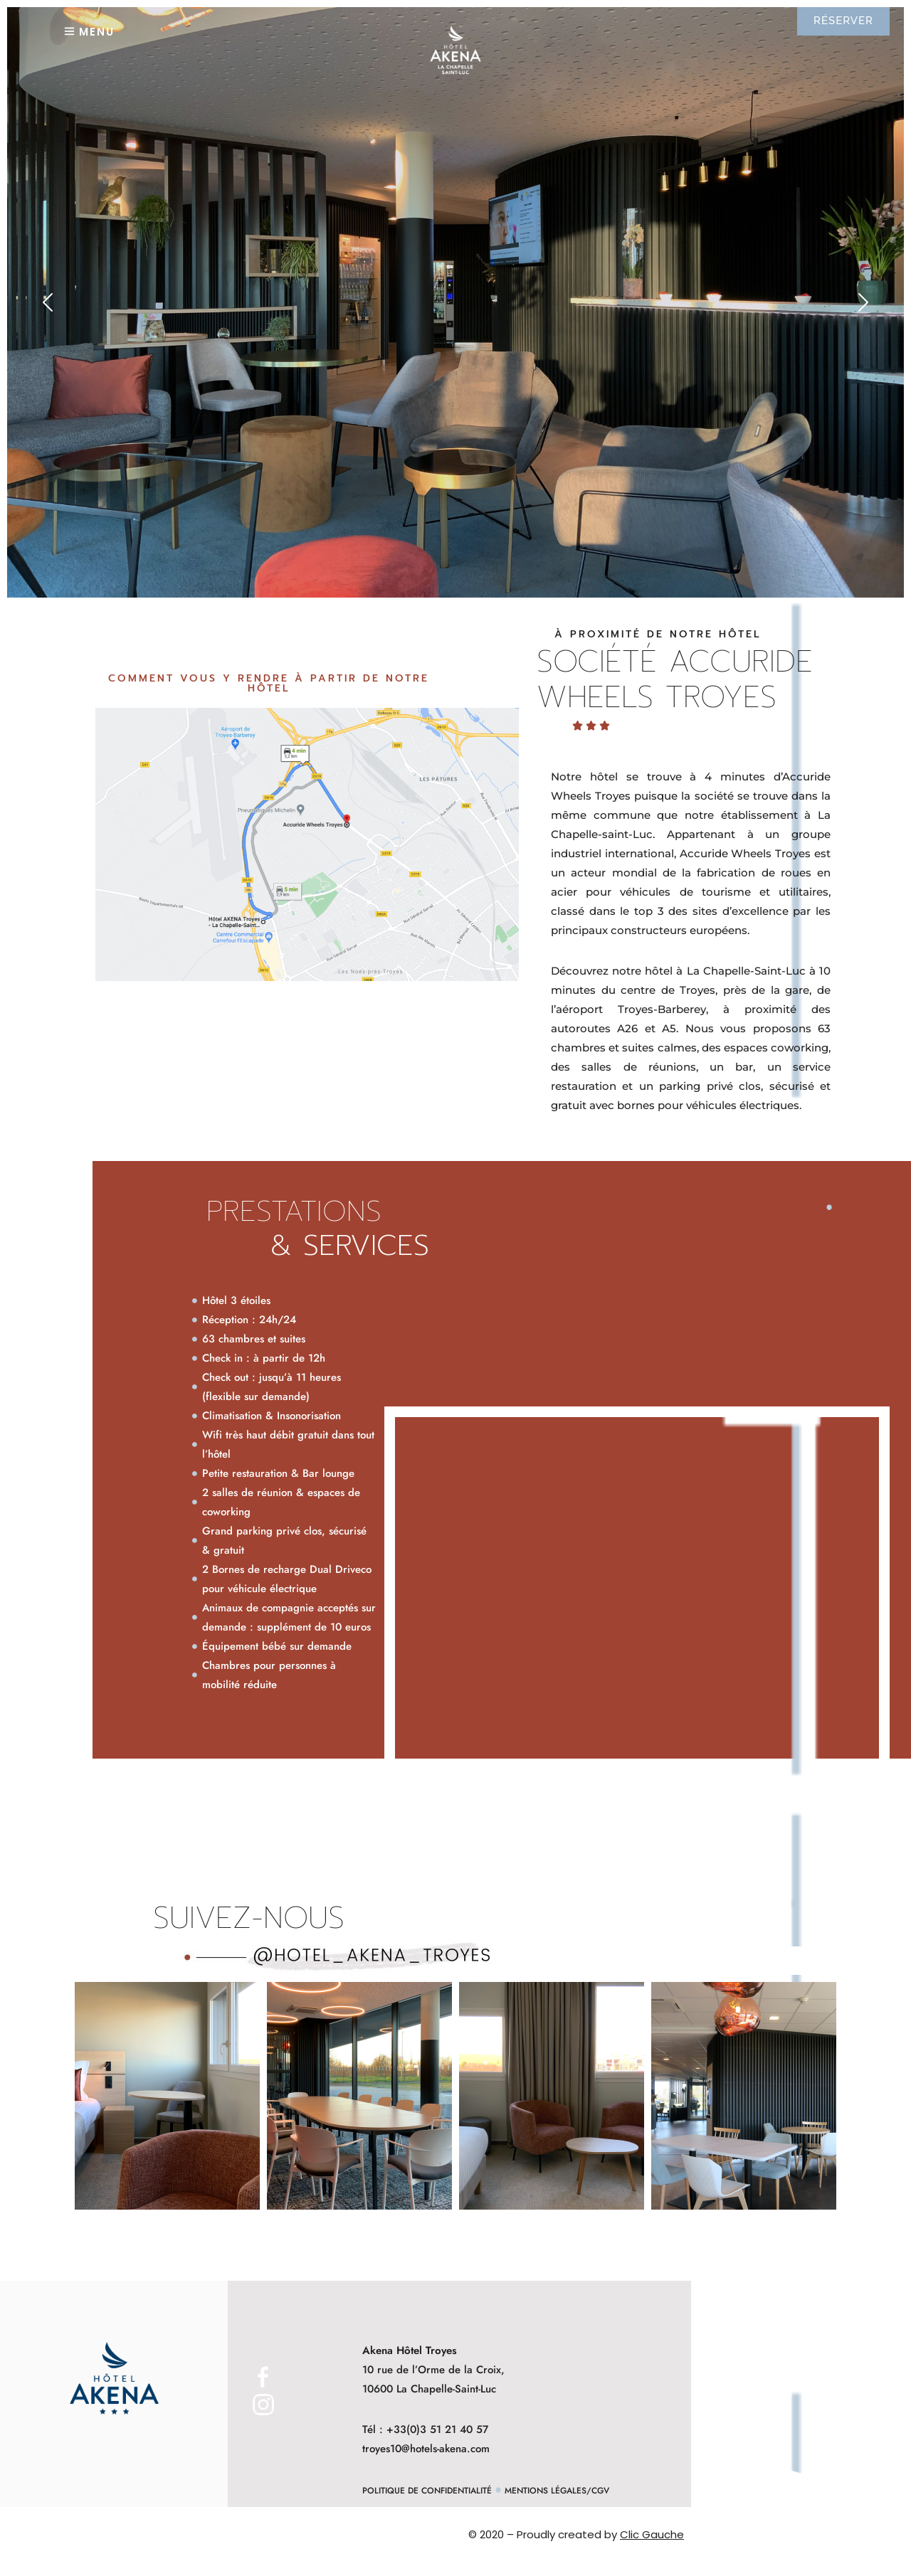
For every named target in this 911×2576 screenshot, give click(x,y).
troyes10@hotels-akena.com (426, 2448)
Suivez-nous (248, 1918)
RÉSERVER (843, 20)
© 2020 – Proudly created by (576, 2534)
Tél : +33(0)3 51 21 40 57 (425, 2429)
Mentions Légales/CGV (557, 2490)
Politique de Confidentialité (427, 2490)
